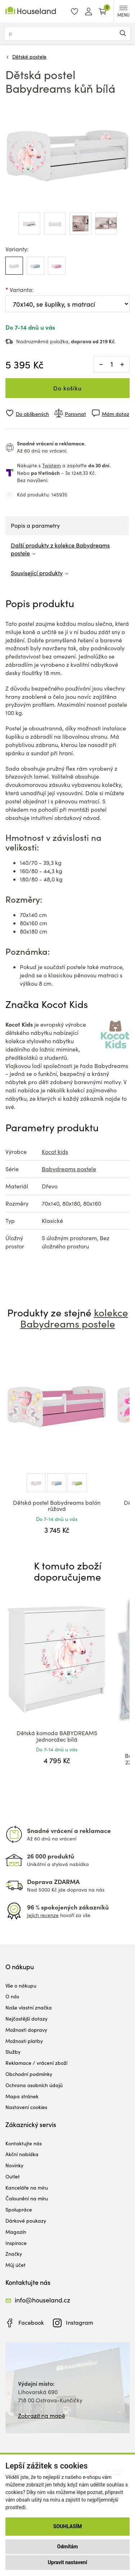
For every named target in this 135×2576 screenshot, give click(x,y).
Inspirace (16, 2243)
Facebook (31, 2322)
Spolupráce (18, 2209)
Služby (13, 2051)
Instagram (79, 2322)
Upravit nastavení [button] (67, 2562)
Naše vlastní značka (28, 2007)
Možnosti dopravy (26, 2029)
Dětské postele (29, 56)
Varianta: (21, 289)
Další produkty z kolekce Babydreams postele (60, 549)
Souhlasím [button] (67, 2526)
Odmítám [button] (67, 2546)
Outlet (12, 2176)
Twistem (51, 465)
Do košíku (67, 388)
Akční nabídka (22, 2154)
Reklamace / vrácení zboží (36, 2062)
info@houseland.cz (42, 2300)
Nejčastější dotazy (26, 2018)
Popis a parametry (35, 525)
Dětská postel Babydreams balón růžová (56, 1506)
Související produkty (37, 573)
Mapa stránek (22, 2096)
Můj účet (15, 2264)
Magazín (15, 2231)
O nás (12, 1996)
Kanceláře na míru (26, 2187)
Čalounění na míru (26, 2198)
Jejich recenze (43, 1915)
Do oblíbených (32, 414)
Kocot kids (55, 1151)
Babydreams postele (69, 1169)
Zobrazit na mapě (41, 2415)
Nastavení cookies (26, 2107)
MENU (123, 12)
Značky (13, 2253)
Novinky (14, 2165)
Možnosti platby (24, 2041)
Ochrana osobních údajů (34, 2085)
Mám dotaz (115, 414)
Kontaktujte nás (23, 2143)
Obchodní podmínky (28, 2074)
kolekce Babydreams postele (74, 1318)
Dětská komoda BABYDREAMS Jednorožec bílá (57, 1736)
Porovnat (75, 414)
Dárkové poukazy (25, 2220)
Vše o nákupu (20, 1985)
